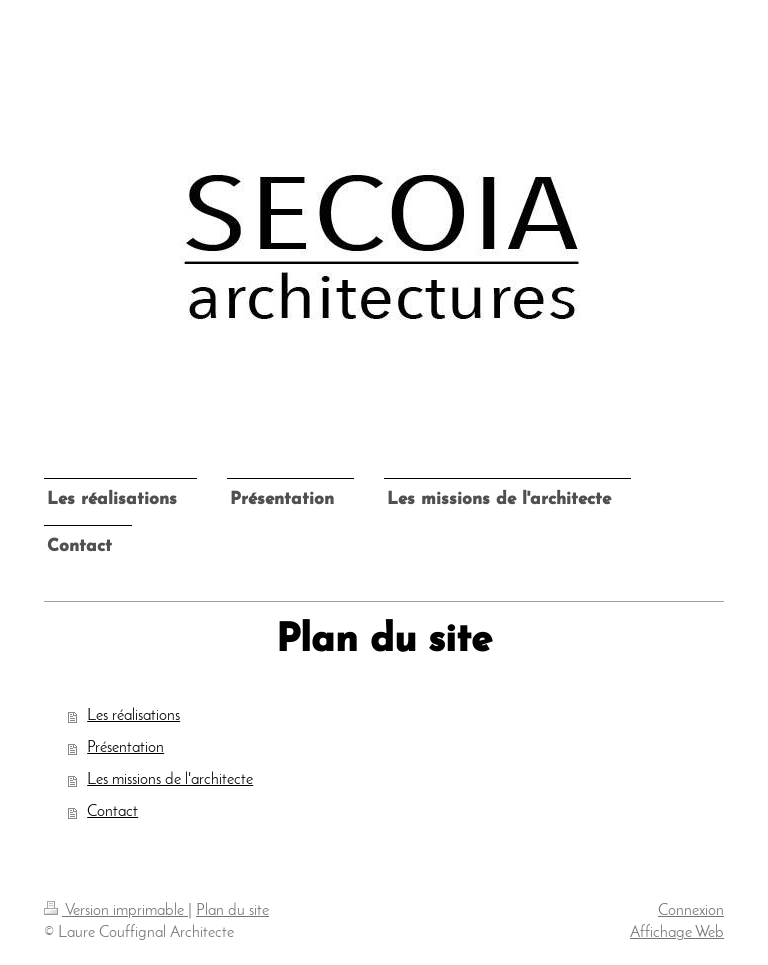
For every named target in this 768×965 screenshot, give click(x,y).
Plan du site (232, 911)
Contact (112, 812)
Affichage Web (677, 933)
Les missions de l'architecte (170, 780)
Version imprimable (116, 911)
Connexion (691, 911)
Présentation (125, 748)
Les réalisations (133, 716)
